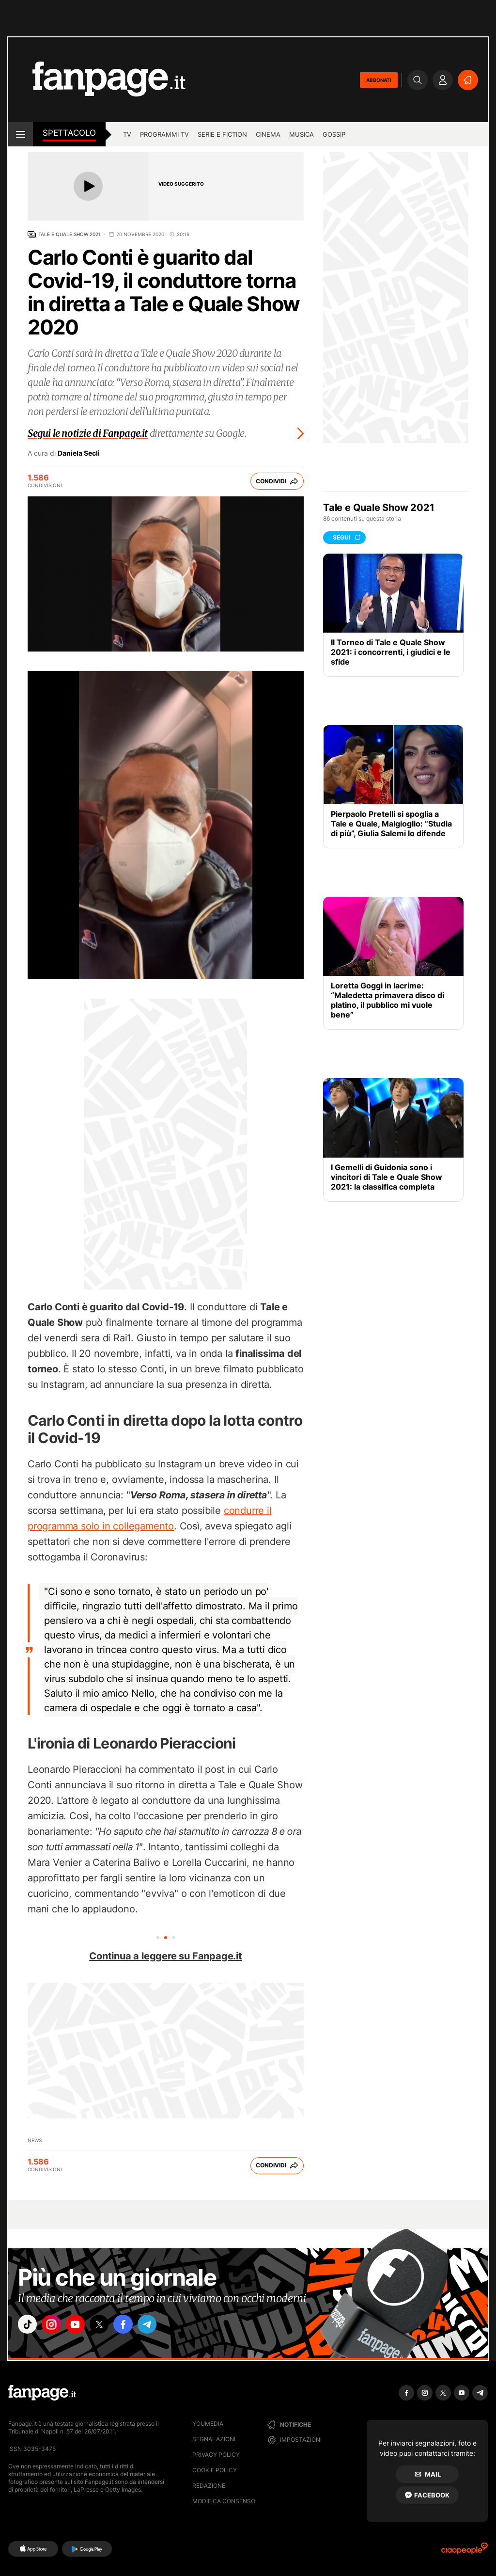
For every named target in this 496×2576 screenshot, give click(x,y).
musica (301, 134)
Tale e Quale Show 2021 (69, 234)
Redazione (208, 2485)
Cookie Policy (214, 2470)
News (35, 2140)
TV (127, 134)
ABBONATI (378, 80)
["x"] (110, 2326)
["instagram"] (56, 2326)
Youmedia (207, 2423)
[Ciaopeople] (464, 2551)
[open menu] (20, 134)
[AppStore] (33, 2549)
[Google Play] (87, 2549)
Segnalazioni (213, 2439)
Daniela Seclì (79, 453)
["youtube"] (83, 2326)
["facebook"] (137, 2326)
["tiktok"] (29, 2326)
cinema (268, 134)
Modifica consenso (223, 2501)
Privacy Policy (216, 2454)
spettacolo (69, 133)
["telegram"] (165, 2326)
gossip (334, 134)
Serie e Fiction (222, 134)
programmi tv (164, 134)
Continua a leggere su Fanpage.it (165, 1956)
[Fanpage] (42, 2393)
